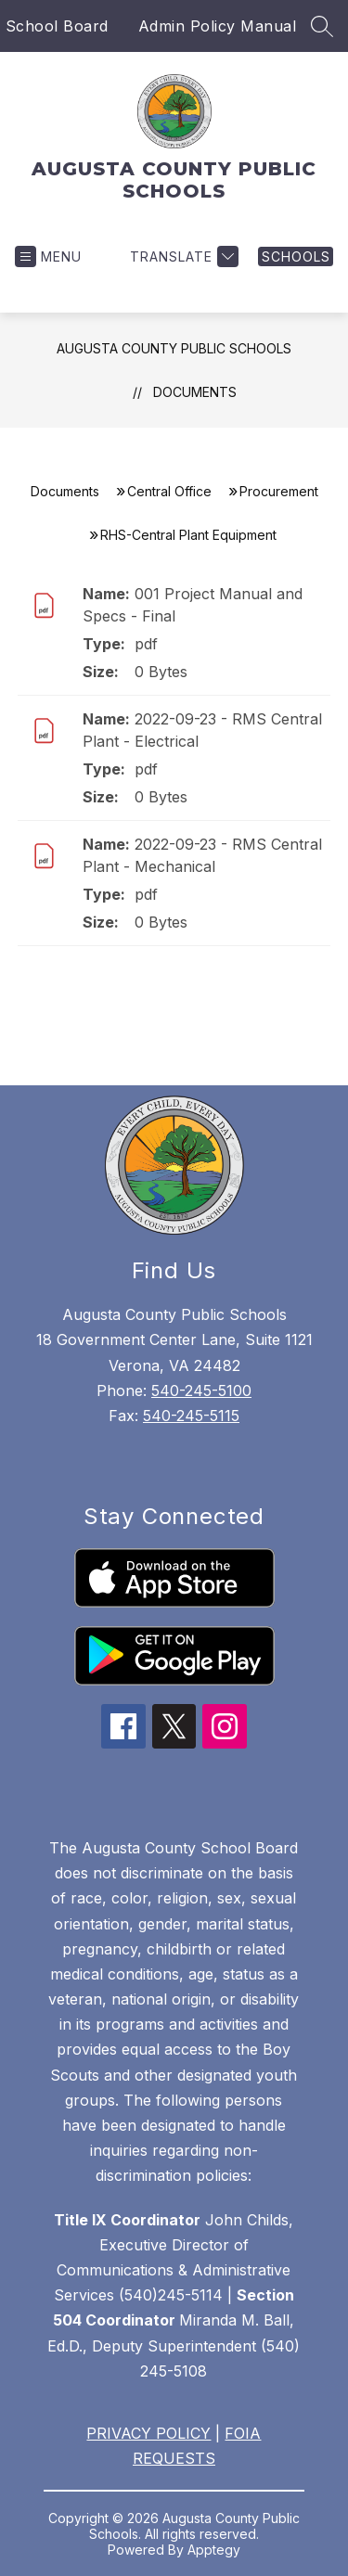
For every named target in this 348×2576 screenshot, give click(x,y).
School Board (57, 26)
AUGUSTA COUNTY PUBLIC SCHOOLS (174, 348)
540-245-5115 (191, 1415)
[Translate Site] (181, 256)
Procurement (278, 491)
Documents (195, 392)
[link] (295, 256)
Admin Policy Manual (217, 26)
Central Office (169, 491)
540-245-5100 (201, 1390)
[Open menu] (48, 256)
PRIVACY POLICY (148, 2433)
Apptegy (213, 2549)
